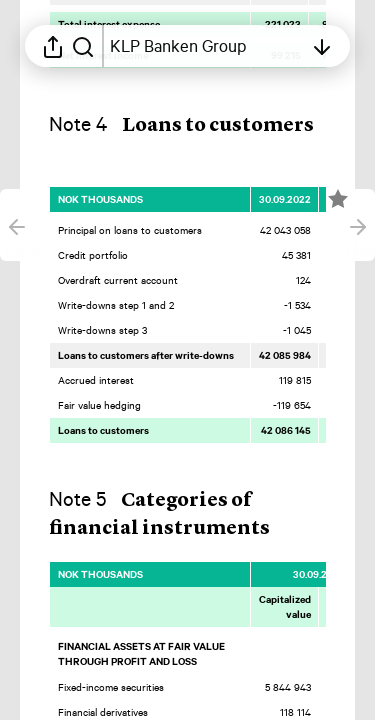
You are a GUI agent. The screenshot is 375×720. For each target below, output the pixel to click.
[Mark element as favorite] (338, 199)
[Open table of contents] (206, 46)
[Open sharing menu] (53, 46)
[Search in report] (83, 46)
